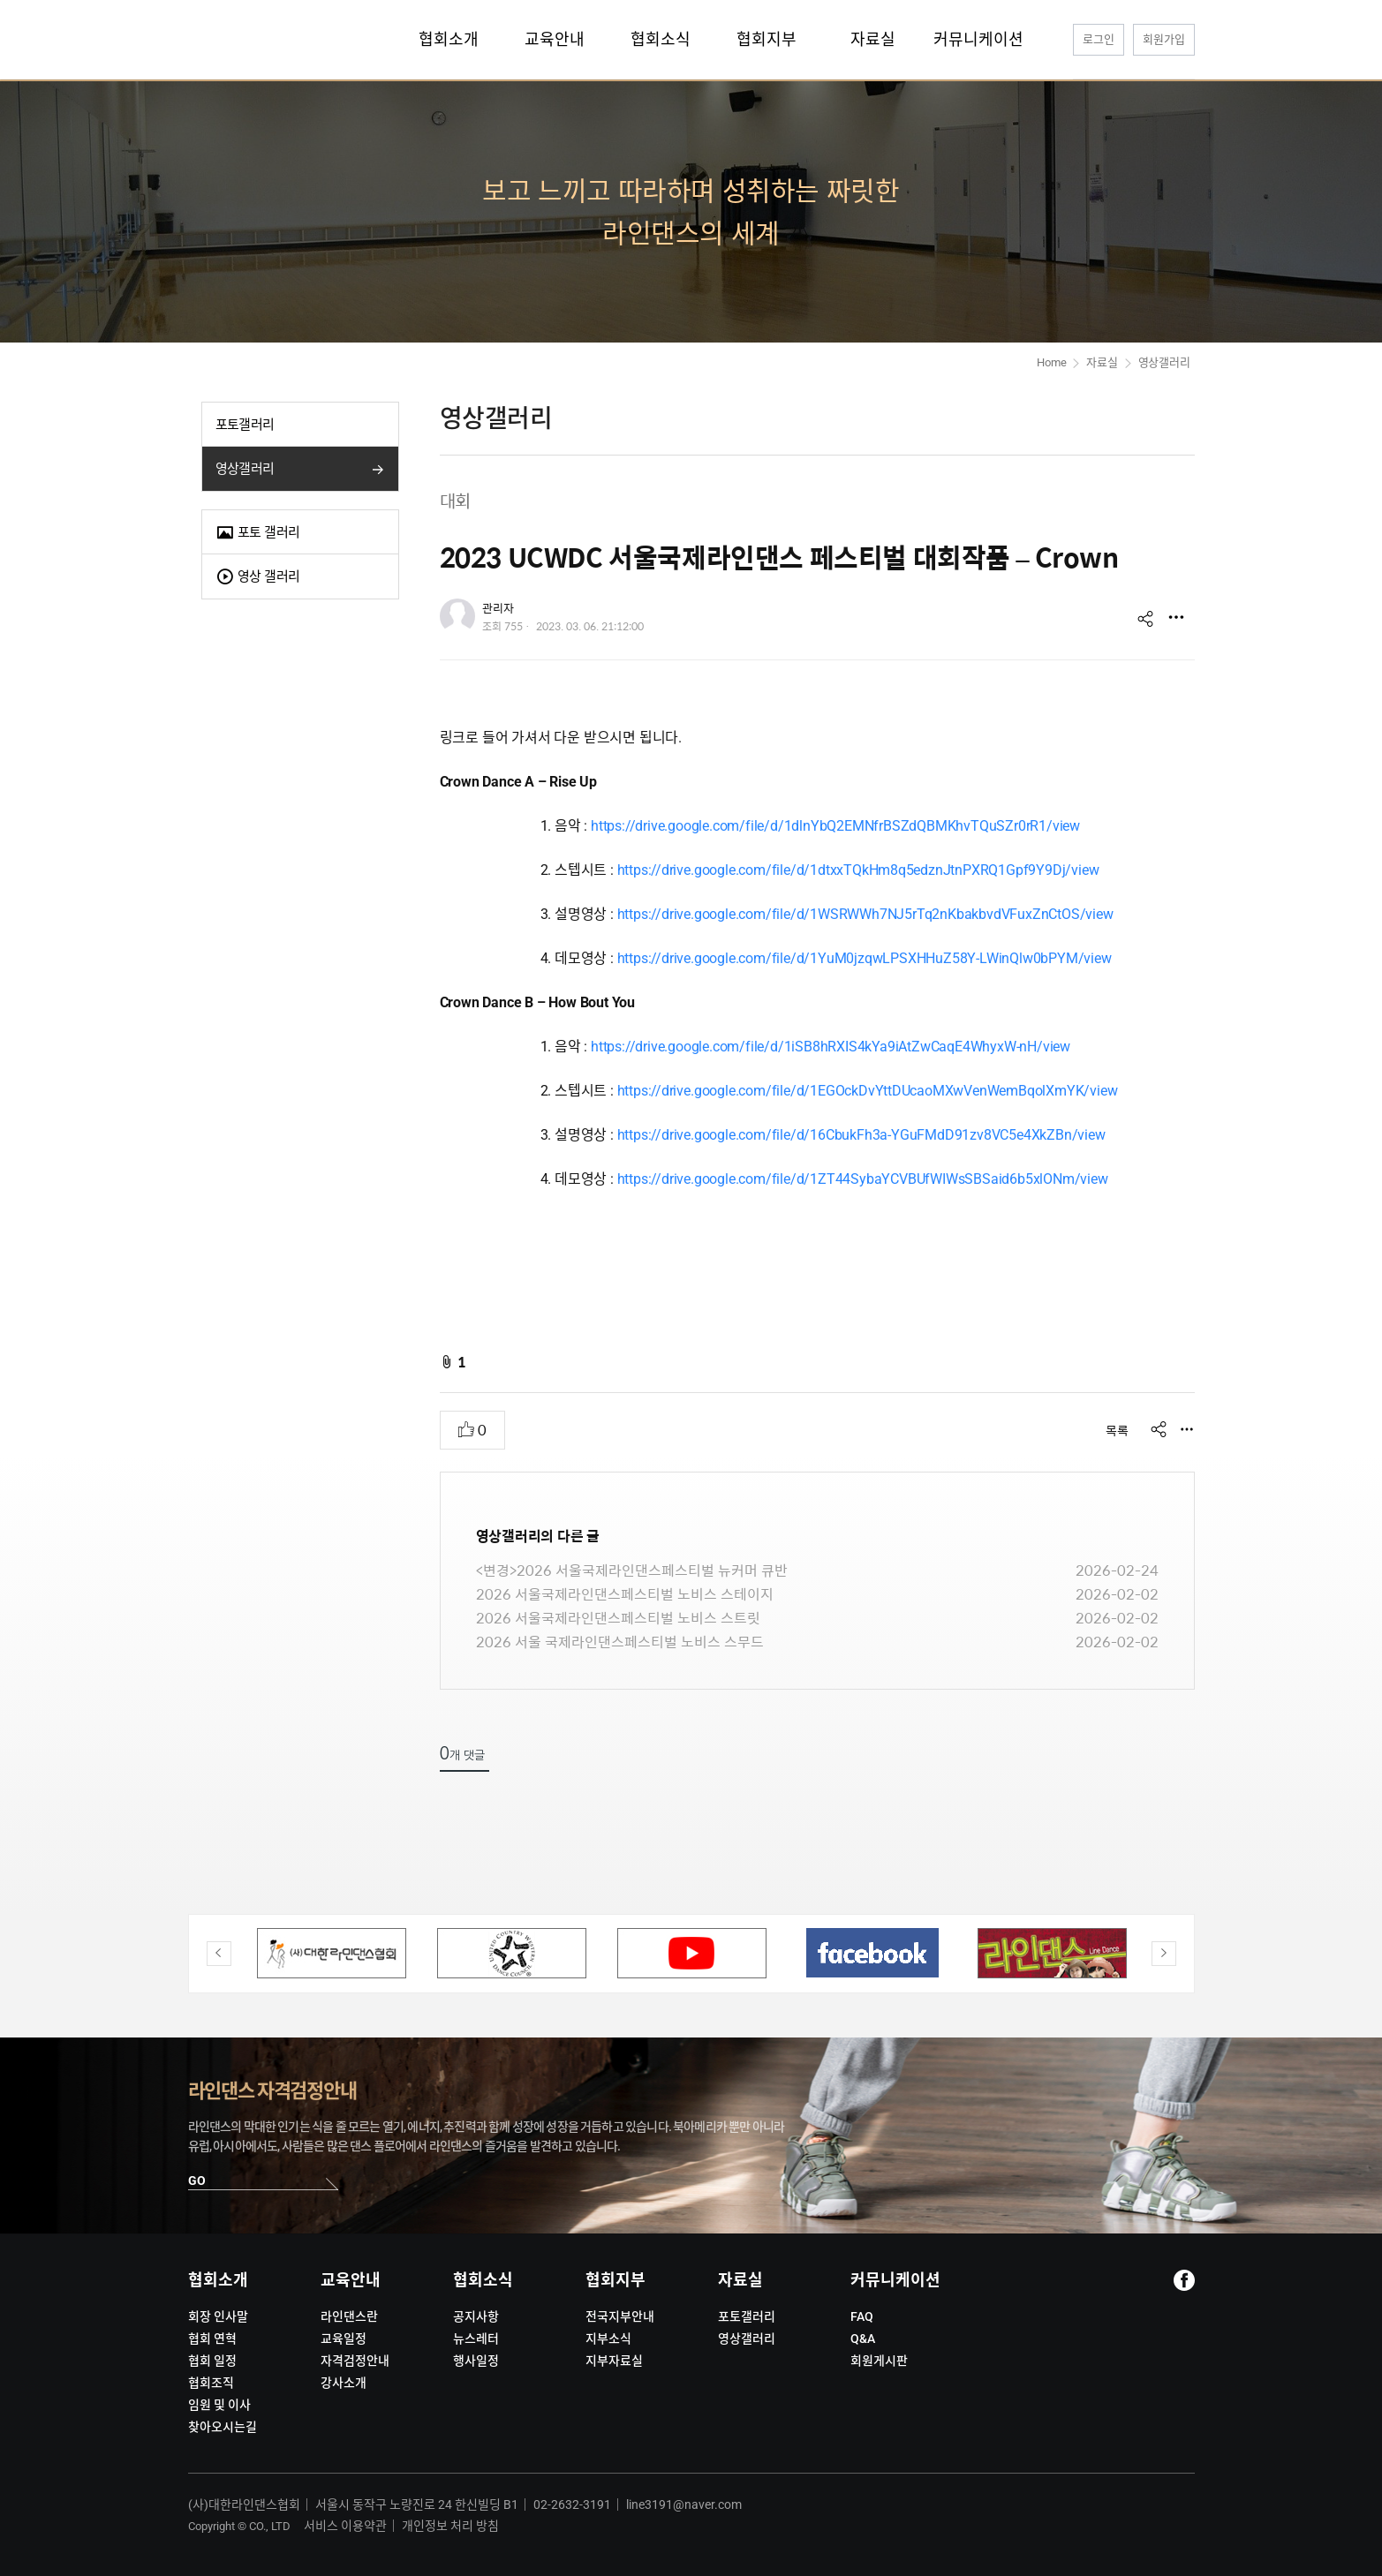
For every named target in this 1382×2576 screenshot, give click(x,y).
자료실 (1101, 362)
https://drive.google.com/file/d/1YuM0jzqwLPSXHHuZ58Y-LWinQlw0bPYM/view (864, 958)
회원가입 (1164, 39)
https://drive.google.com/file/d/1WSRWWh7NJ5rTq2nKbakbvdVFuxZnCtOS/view (865, 914)
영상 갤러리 (257, 577)
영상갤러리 (245, 469)
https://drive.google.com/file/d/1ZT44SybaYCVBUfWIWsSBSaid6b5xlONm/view (862, 1179)
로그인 (1098, 39)
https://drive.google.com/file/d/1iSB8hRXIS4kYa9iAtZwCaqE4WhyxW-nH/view (830, 1046)
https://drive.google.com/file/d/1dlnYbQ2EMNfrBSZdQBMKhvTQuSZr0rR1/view (835, 825)
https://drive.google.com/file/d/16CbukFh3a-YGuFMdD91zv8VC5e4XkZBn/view (861, 1134)
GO (197, 2180)
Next (1164, 1953)
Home (1051, 362)
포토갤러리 (245, 425)
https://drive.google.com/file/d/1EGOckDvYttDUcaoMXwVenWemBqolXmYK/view (867, 1090)
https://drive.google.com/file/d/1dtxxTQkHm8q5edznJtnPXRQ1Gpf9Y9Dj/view (858, 870)
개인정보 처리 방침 (450, 2526)
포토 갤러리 (257, 532)
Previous (219, 1953)
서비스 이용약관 (345, 2526)
